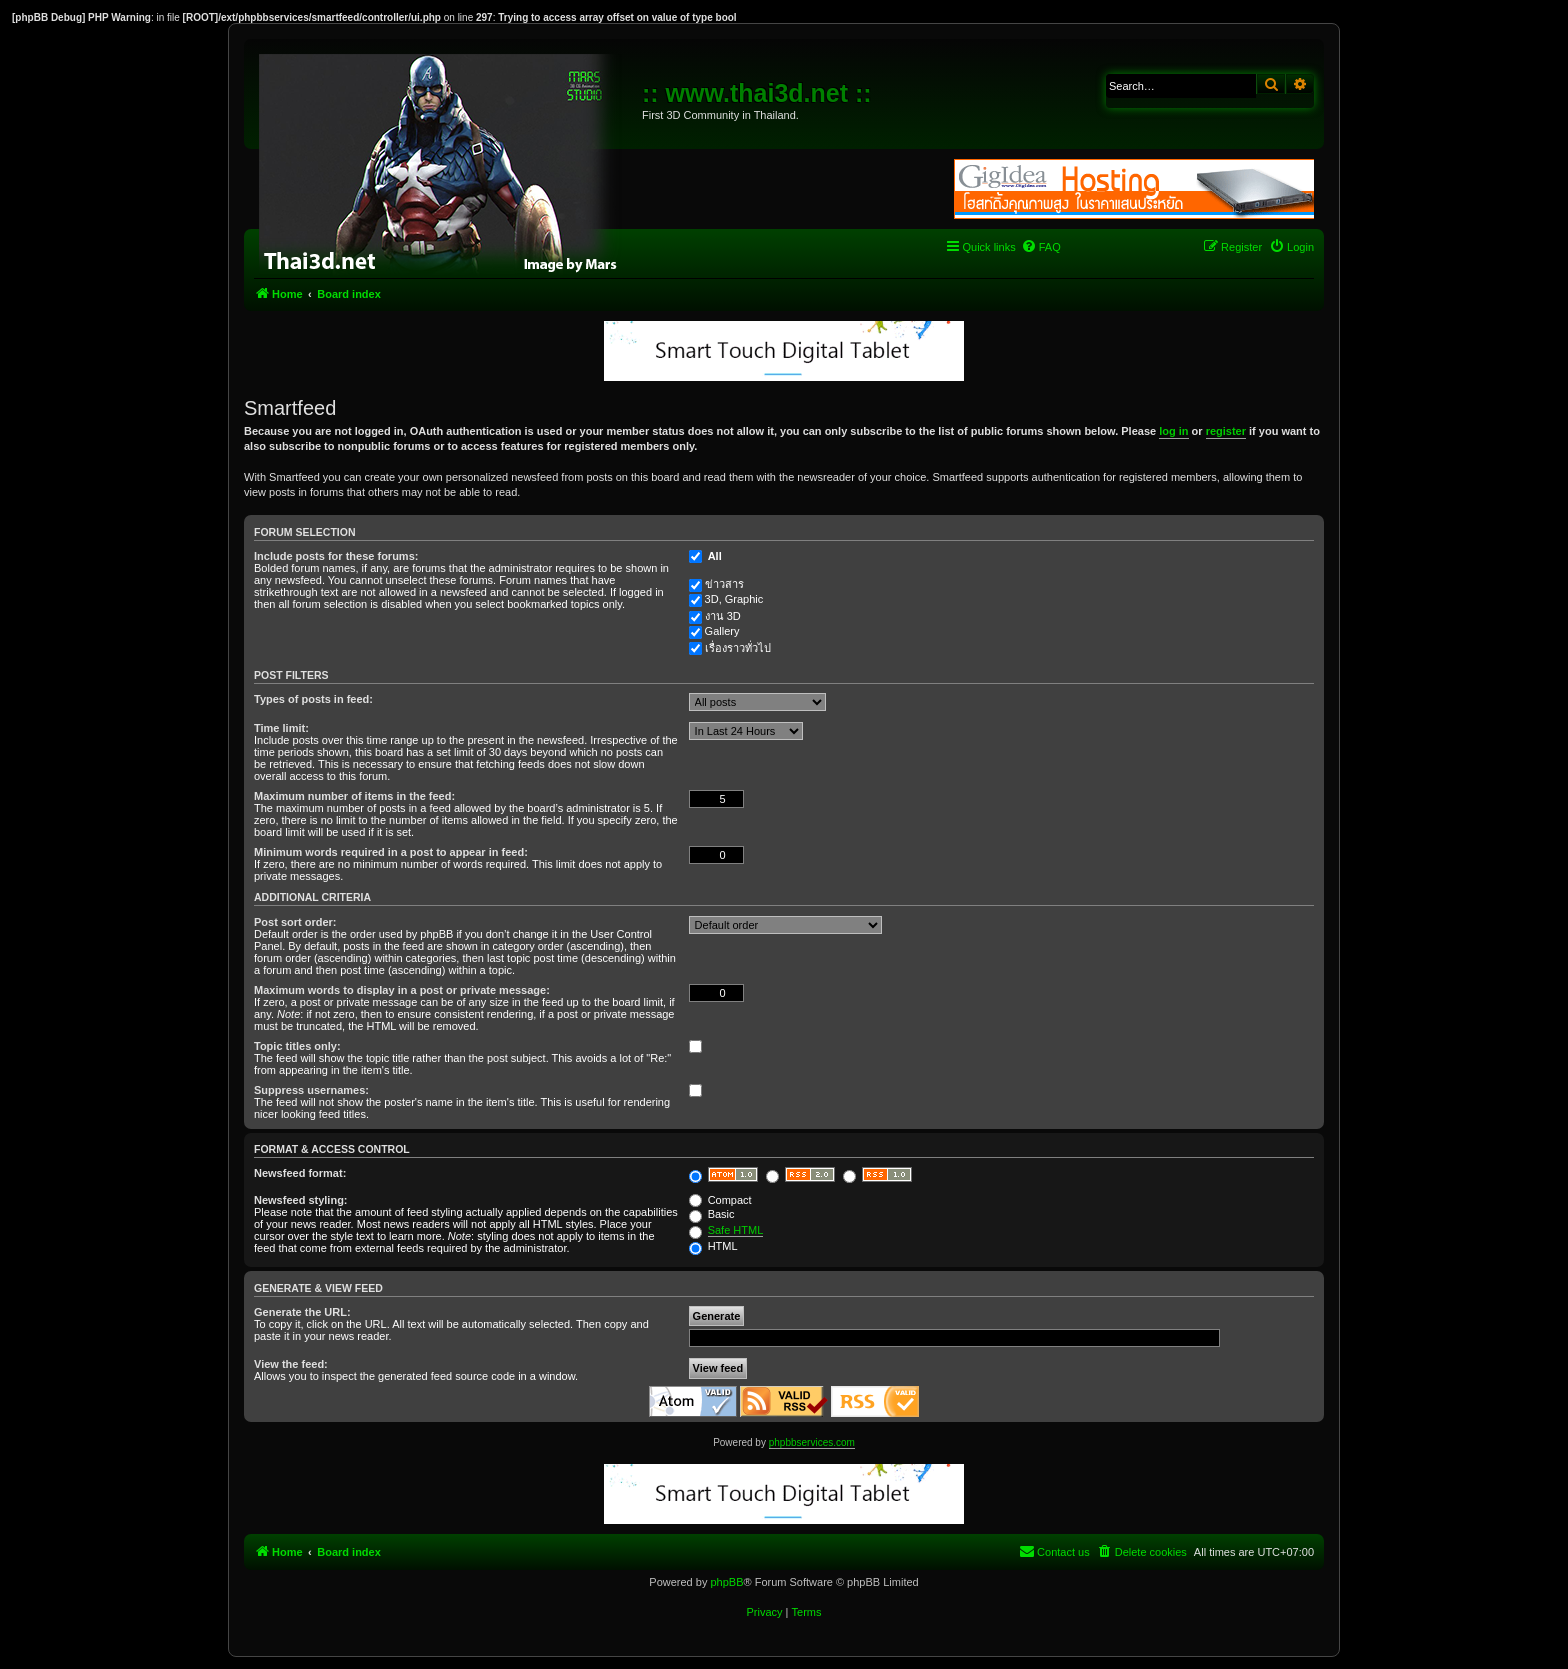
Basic (712, 1214)
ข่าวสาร (724, 584)
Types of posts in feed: (313, 699)
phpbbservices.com (812, 1442)
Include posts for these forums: (336, 556)
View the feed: (291, 1364)
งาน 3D (723, 616)
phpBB (726, 1582)
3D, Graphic (734, 599)
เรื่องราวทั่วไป (738, 648)
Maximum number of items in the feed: (354, 796)
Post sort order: (295, 922)
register (1226, 431)
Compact (720, 1200)
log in (1173, 431)
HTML (713, 1246)
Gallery (722, 631)
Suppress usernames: (311, 1090)
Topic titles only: (297, 1046)
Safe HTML (736, 1230)
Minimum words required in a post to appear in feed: (391, 852)
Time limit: (281, 728)
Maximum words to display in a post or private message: (402, 990)
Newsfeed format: (300, 1173)
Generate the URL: (302, 1312)
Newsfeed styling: (301, 1200)
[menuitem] (1041, 247)
